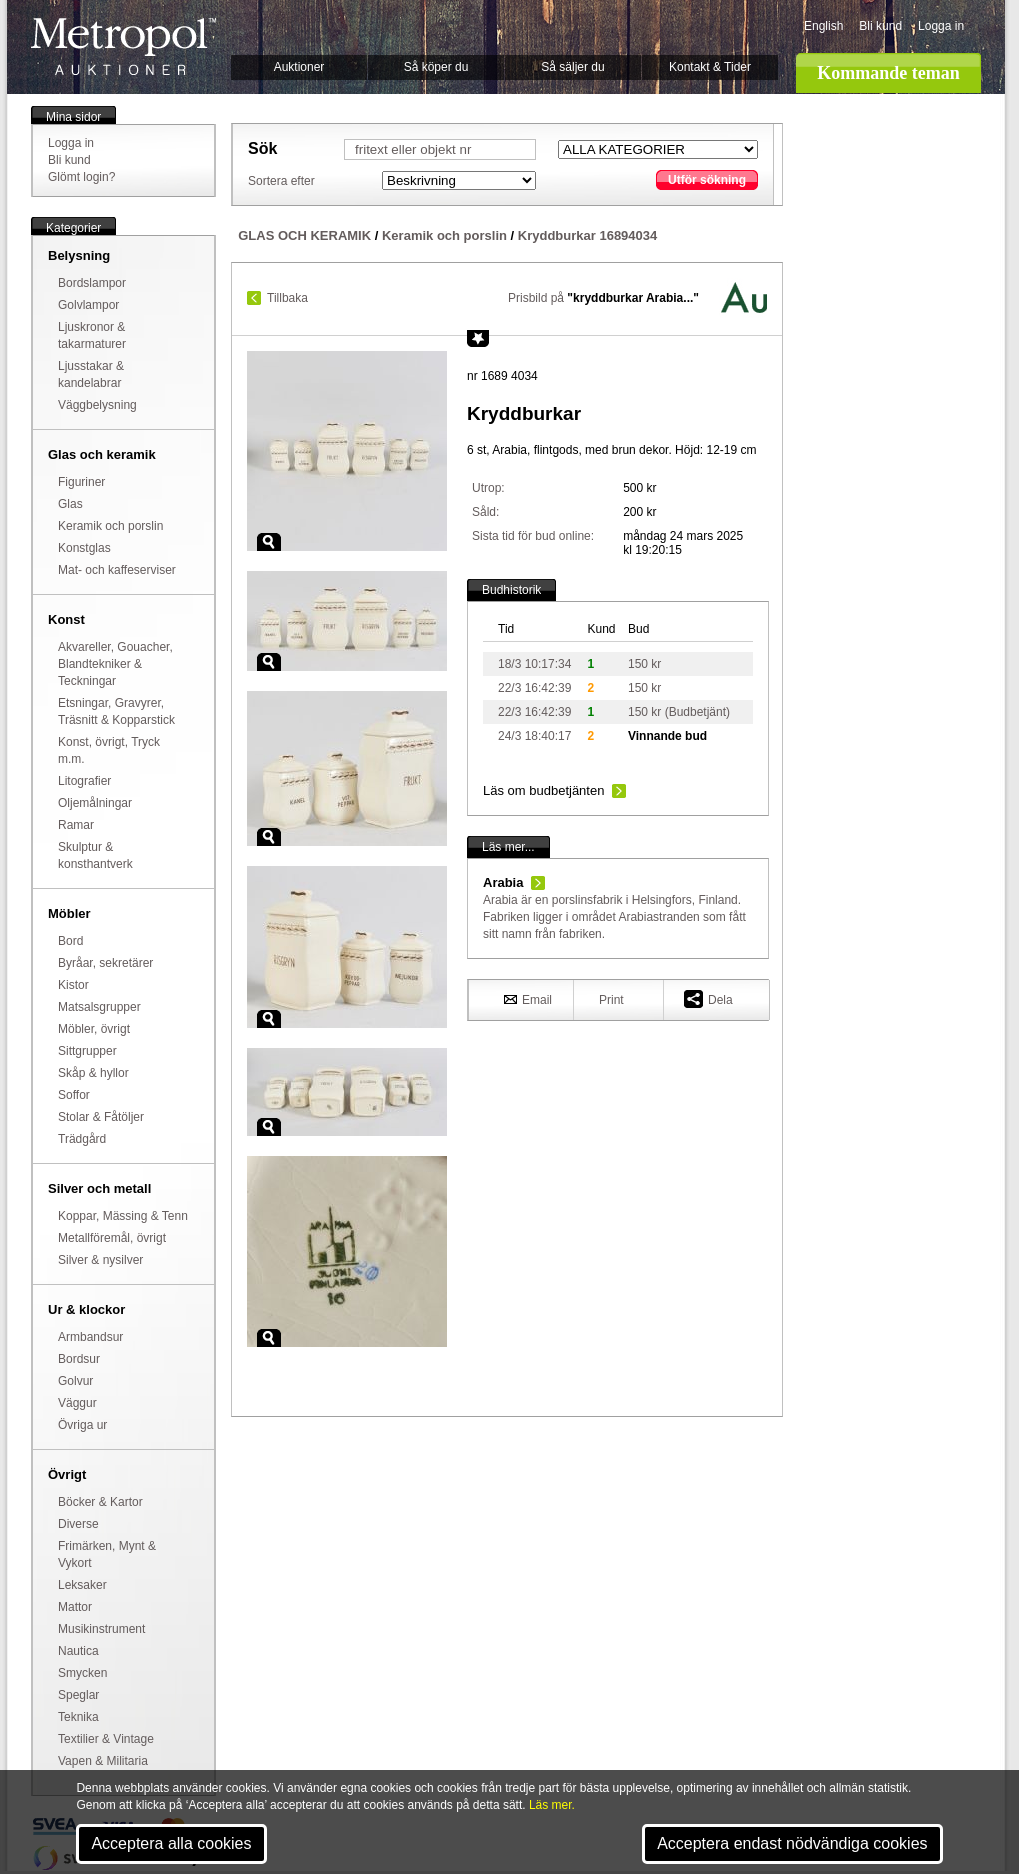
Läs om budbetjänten (543, 790)
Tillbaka (287, 298)
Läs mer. (552, 1805)
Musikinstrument (101, 1629)
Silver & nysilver (100, 1260)
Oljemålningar (95, 803)
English (823, 26)
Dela (708, 998)
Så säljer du (572, 67)
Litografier (84, 781)
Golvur (75, 1381)
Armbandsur (90, 1337)
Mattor (75, 1607)
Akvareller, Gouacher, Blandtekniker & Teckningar (115, 664)
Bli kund (880, 26)
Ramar (76, 825)
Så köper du (436, 67)
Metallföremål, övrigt (112, 1238)
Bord (70, 941)
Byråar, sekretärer (105, 963)
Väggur (77, 1403)
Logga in (941, 26)
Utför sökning (707, 180)
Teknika (78, 1717)
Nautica (78, 1651)
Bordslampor (92, 283)
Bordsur (79, 1359)
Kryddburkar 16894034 (587, 235)
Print (611, 1000)
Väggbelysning (97, 405)
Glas (70, 504)
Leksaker (82, 1585)
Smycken (82, 1673)
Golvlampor (88, 305)
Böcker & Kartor (100, 1502)
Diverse (78, 1524)
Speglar (78, 1695)
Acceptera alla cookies (171, 1843)
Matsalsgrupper (99, 1007)
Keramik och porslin (110, 526)
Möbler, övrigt (94, 1029)
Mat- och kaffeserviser (117, 570)
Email (528, 999)
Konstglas (84, 548)
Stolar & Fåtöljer (101, 1117)
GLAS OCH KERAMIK (304, 235)
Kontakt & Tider (710, 67)
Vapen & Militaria (103, 1761)
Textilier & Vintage (106, 1739)
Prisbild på (603, 298)
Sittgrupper (87, 1051)
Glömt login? (81, 177)
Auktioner (299, 67)
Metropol (123, 46)
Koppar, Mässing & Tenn (123, 1216)
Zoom (269, 542)
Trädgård (82, 1139)
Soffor (74, 1095)
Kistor (73, 985)
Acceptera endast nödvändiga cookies (792, 1843)
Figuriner (81, 482)
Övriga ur (82, 1425)
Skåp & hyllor (93, 1073)
